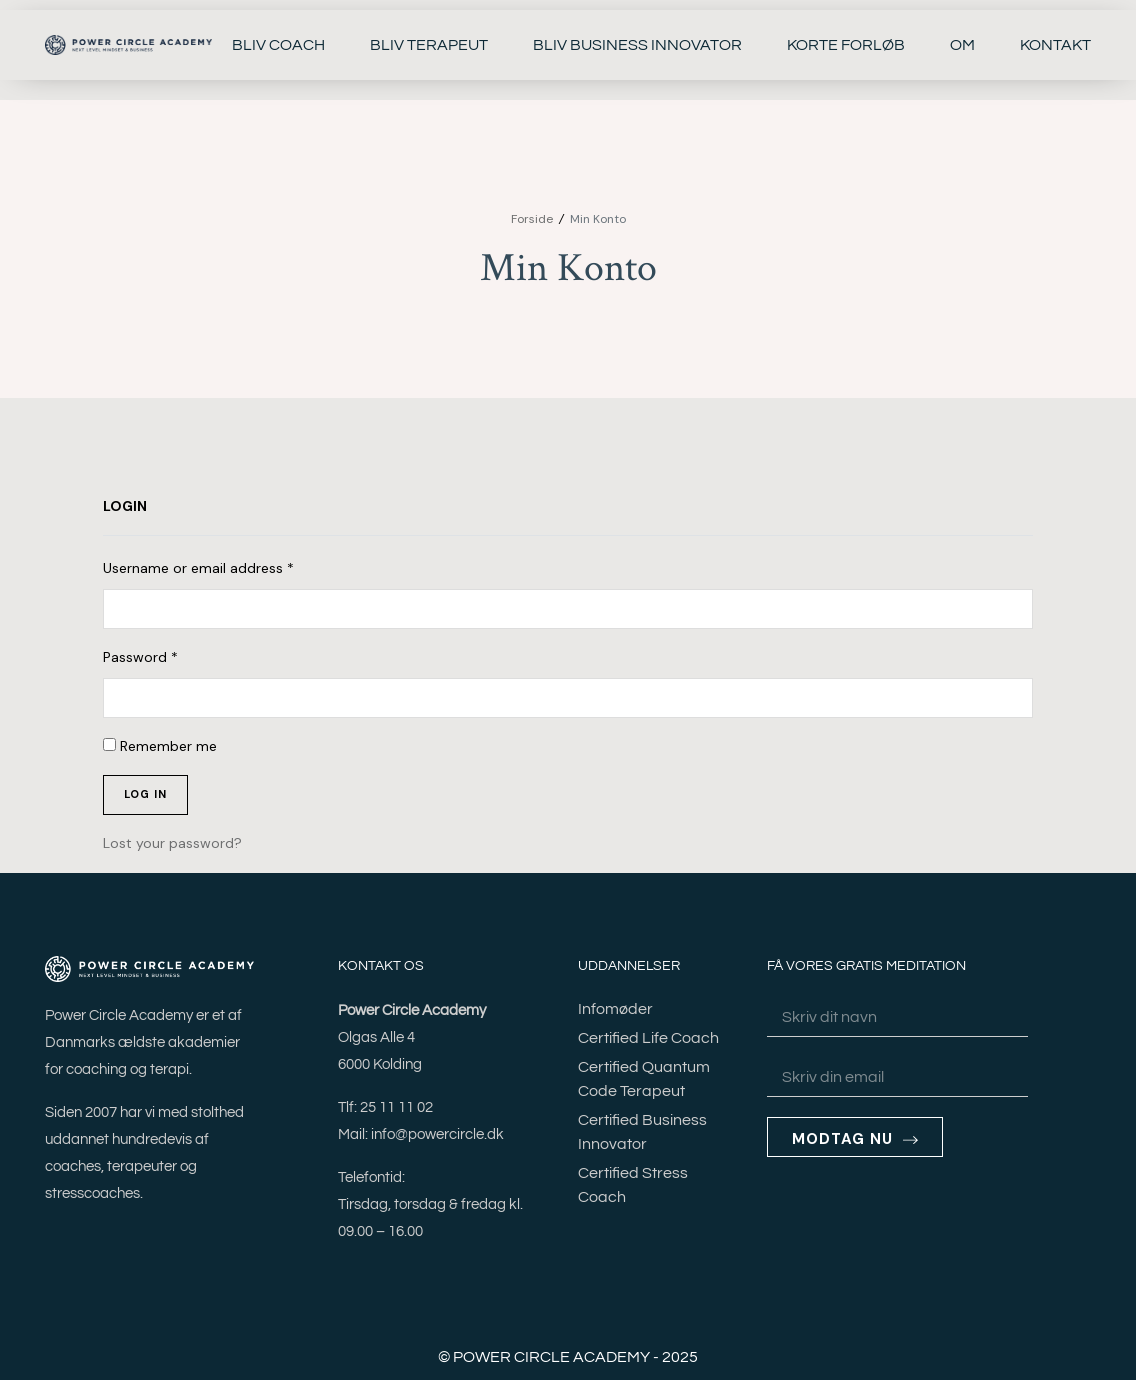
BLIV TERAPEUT (429, 45)
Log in (145, 794)
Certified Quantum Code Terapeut (644, 1079)
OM (962, 45)
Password (140, 657)
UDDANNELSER (629, 966)
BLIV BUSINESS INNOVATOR (637, 45)
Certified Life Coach (648, 1038)
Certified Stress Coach (633, 1185)
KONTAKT (1055, 45)
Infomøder (615, 1009)
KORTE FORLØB (846, 45)
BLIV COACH (278, 45)
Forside (532, 219)
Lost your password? (172, 843)
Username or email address (198, 568)
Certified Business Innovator (642, 1132)
